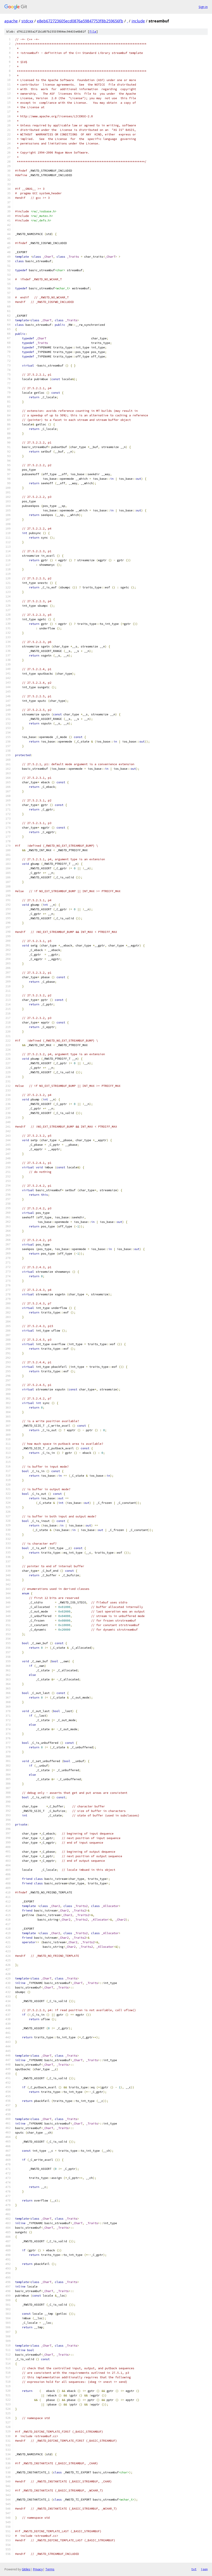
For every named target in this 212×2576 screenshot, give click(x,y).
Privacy (38, 2569)
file (92, 31)
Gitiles (26, 2569)
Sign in (203, 7)
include (138, 21)
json (204, 2569)
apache (11, 21)
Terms (49, 2569)
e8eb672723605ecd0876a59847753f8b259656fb (80, 21)
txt (193, 2569)
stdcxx (27, 21)
